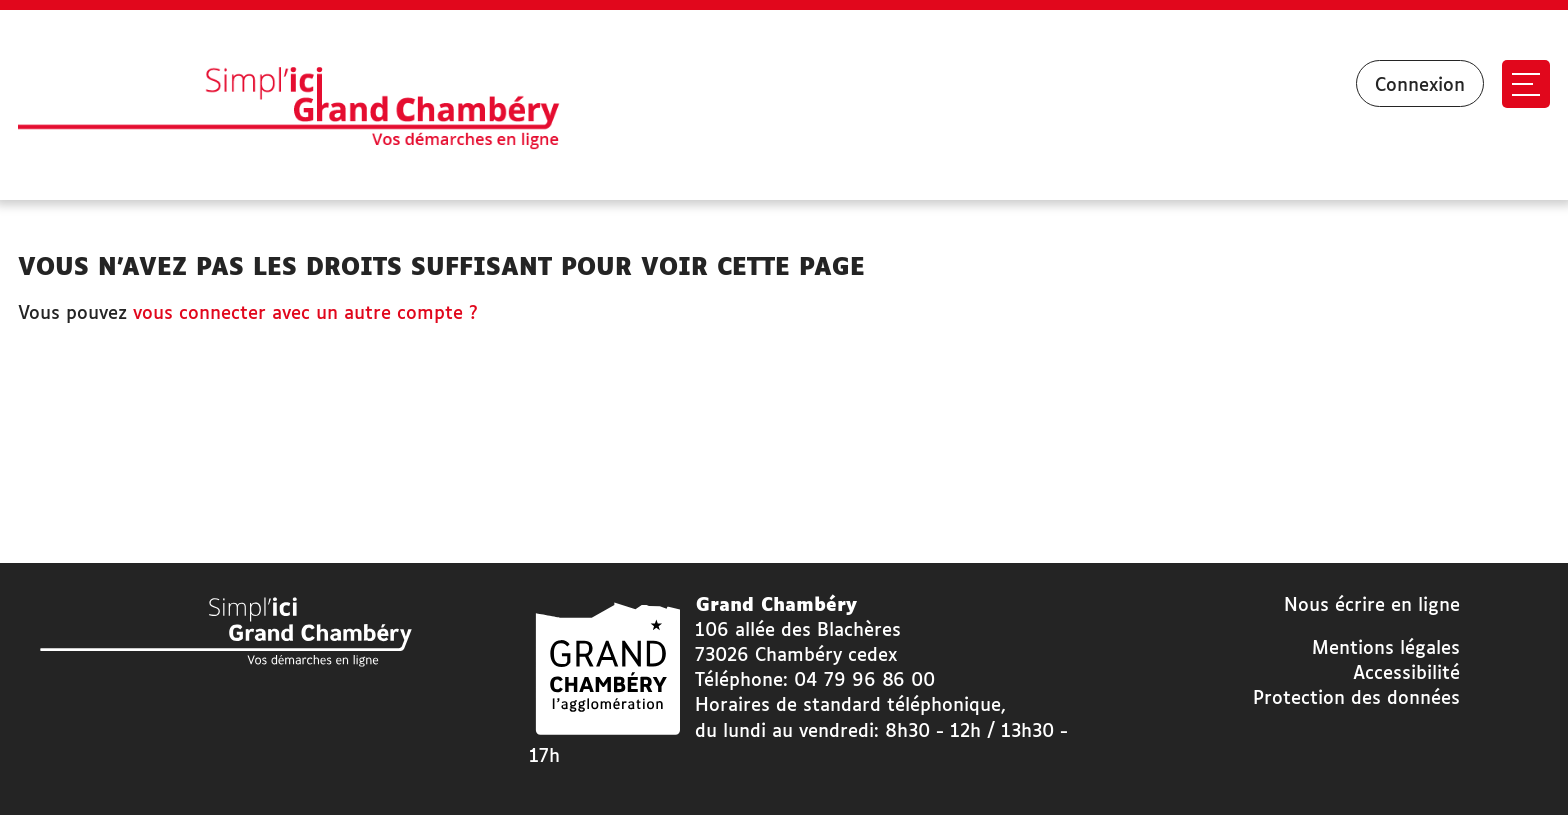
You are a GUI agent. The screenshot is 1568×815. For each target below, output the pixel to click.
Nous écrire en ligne (1372, 606)
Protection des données (1356, 699)
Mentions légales (1386, 649)
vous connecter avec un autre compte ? (305, 314)
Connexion (1420, 86)
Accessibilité (1406, 674)
